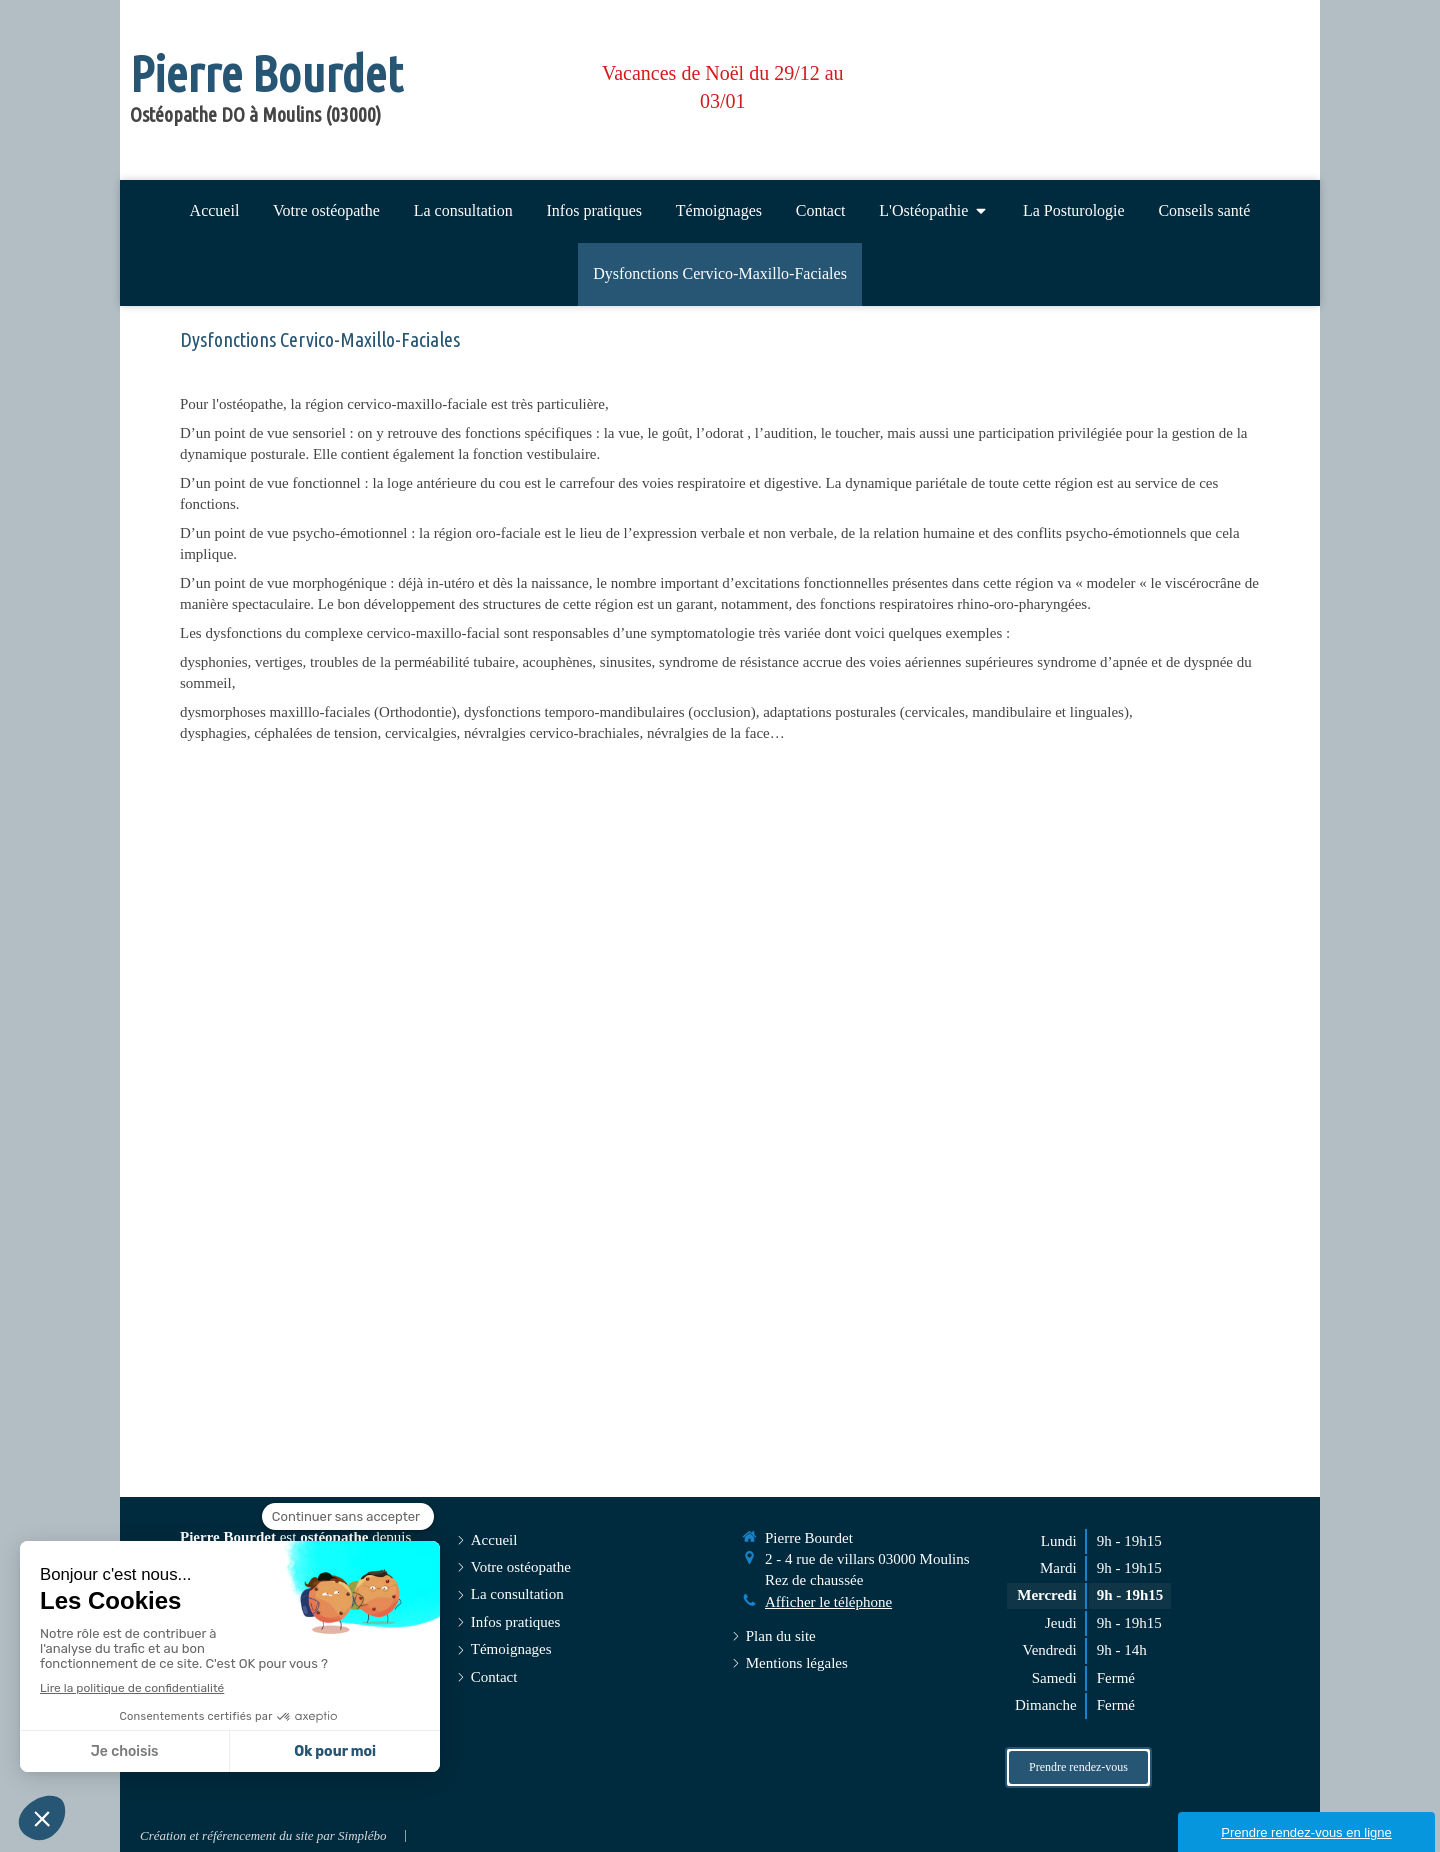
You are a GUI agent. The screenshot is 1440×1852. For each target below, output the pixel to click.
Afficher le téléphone (828, 1602)
